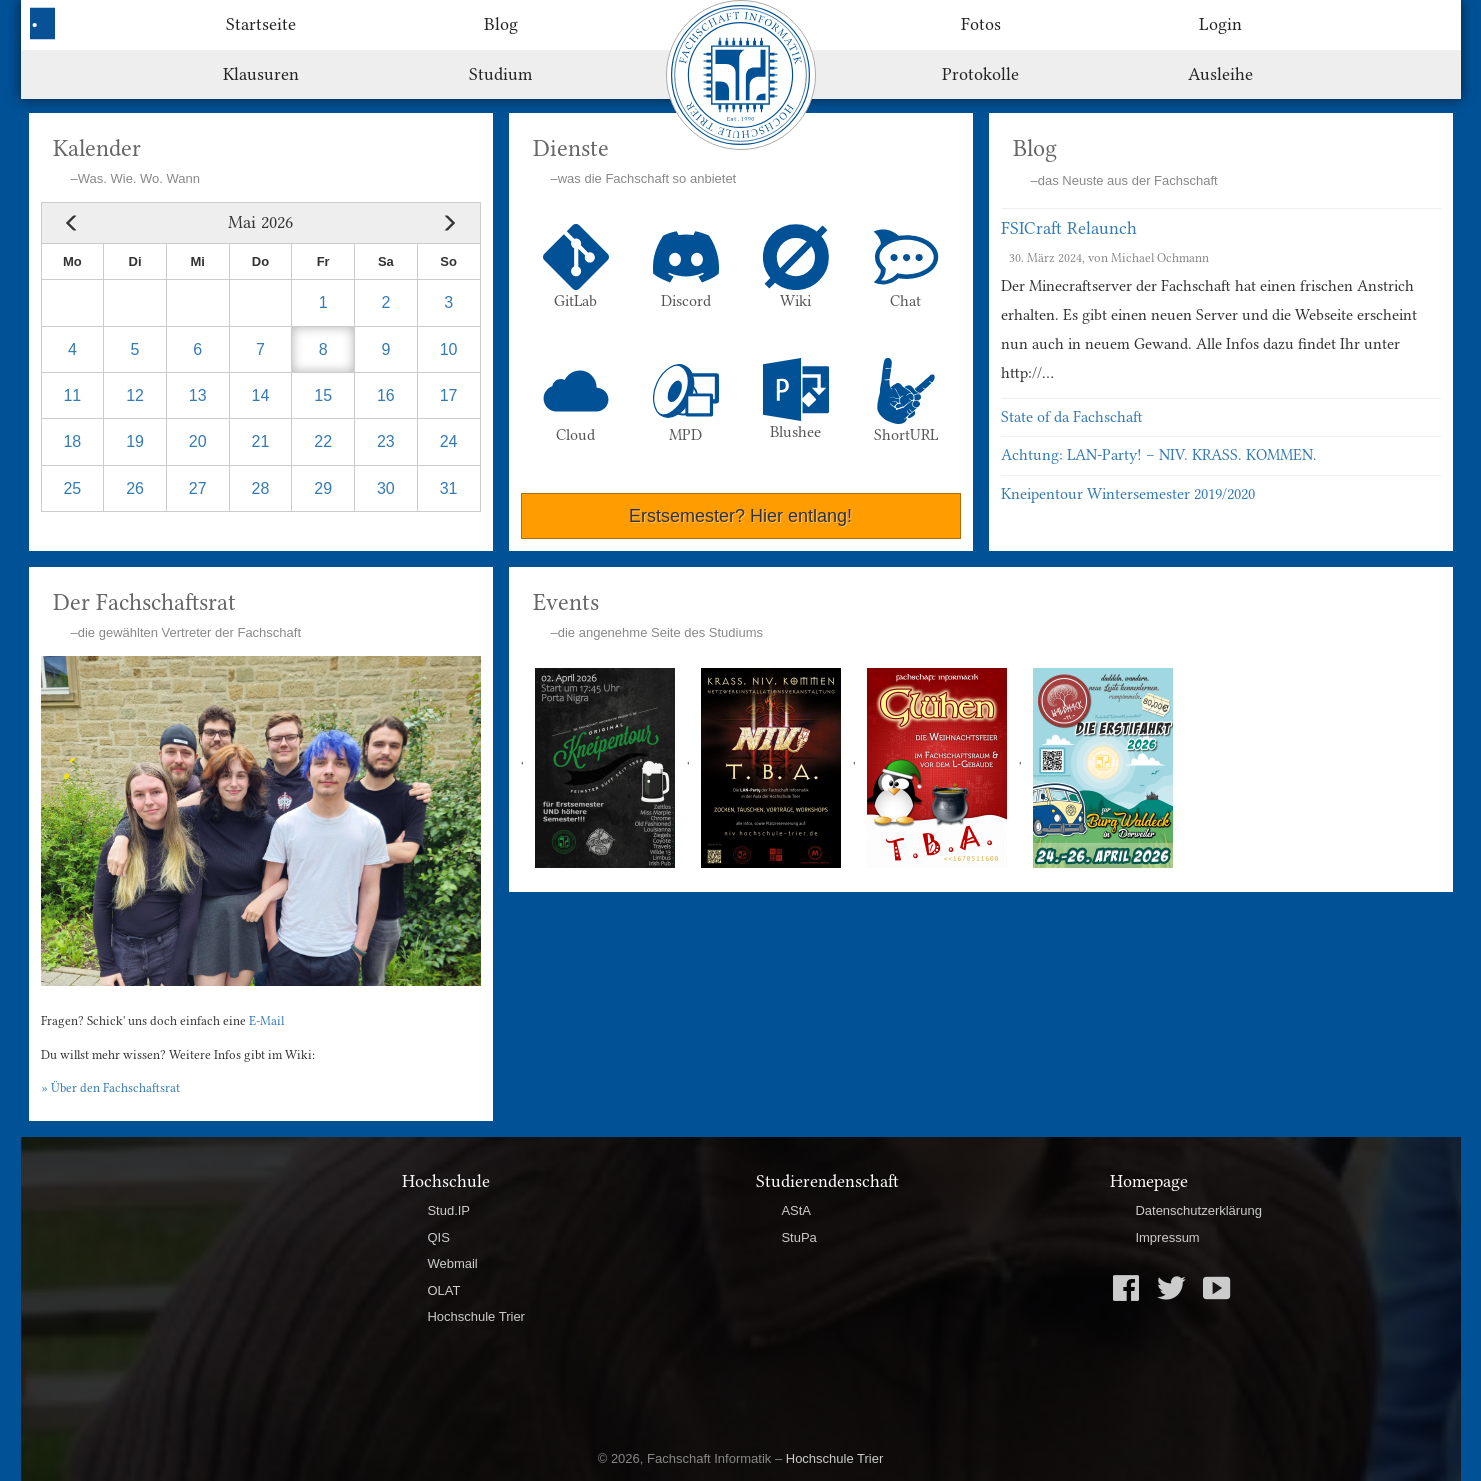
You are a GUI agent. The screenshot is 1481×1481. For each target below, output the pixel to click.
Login (1220, 24)
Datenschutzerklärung (1198, 1210)
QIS (438, 1237)
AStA (796, 1210)
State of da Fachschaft (1072, 417)
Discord (686, 267)
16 (386, 395)
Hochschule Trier (476, 1316)
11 (72, 395)
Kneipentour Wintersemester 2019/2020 (1128, 494)
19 (135, 441)
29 (323, 488)
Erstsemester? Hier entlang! (740, 516)
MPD (686, 401)
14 (261, 395)
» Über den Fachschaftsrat (110, 1087)
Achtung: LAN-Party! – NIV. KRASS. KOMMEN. (1159, 455)
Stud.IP (448, 1210)
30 (386, 488)
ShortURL (906, 401)
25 (72, 488)
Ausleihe (1220, 74)
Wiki (796, 267)
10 (449, 349)
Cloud (576, 401)
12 (135, 395)
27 (198, 488)
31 (449, 488)
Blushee (796, 399)
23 (386, 441)
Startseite (261, 24)
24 (449, 441)
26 (135, 488)
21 (261, 441)
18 (72, 441)
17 (449, 395)
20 (198, 441)
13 (198, 395)
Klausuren (261, 74)
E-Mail (266, 1020)
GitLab (576, 267)
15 (323, 395)
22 (323, 441)
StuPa (798, 1237)
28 (261, 488)
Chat (906, 267)
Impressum (1167, 1237)
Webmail (452, 1263)
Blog (501, 24)
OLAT (443, 1290)
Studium (500, 74)
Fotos (981, 24)
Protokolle (980, 74)
